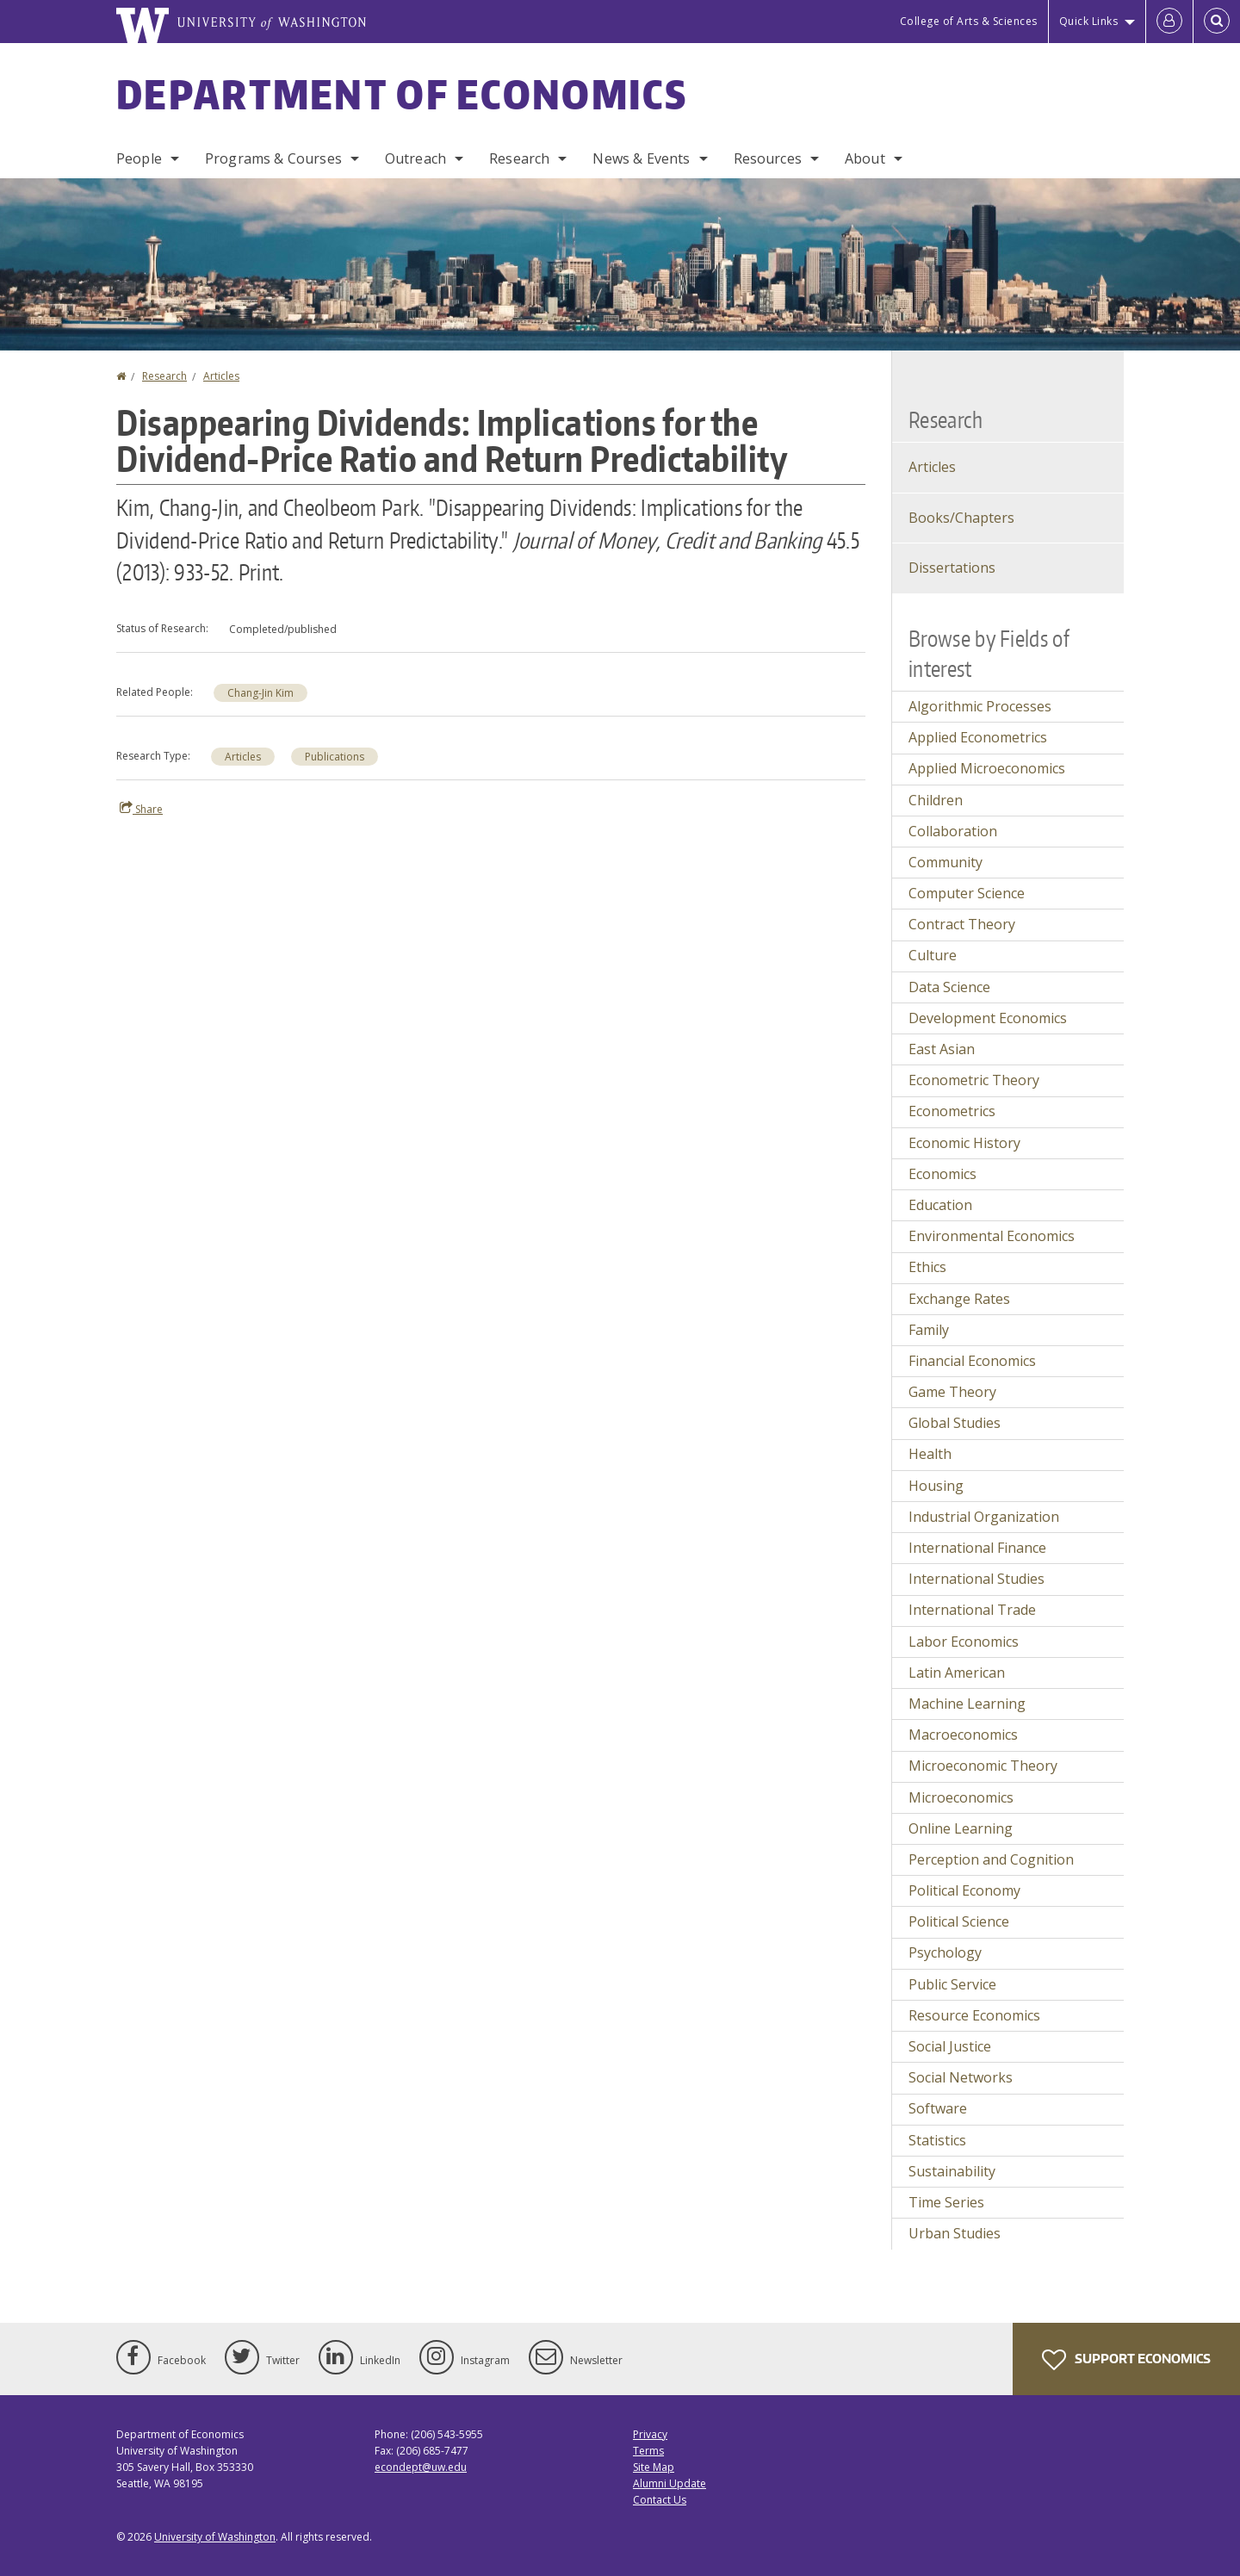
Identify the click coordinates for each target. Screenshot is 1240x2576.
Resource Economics (974, 2015)
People (139, 158)
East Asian (941, 1049)
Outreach (415, 158)
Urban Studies (954, 2233)
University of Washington (215, 2536)
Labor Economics (963, 1641)
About (865, 158)
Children (935, 800)
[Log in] (1169, 21)
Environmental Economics (991, 1235)
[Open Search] (1217, 21)
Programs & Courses (273, 158)
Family (928, 1329)
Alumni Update (669, 2483)
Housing (936, 1485)
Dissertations (951, 567)
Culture (932, 955)
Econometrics (951, 1111)
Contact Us (659, 2499)
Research (519, 158)
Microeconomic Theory (982, 1765)
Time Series (946, 2202)
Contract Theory (961, 924)
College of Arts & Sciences (969, 21)
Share (141, 808)
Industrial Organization (983, 1516)
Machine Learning (967, 1703)
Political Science (958, 1921)
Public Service (952, 1984)
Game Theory (952, 1391)
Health (930, 1453)
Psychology (945, 1952)
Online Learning (960, 1828)
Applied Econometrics (977, 737)
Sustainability (951, 2171)
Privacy (650, 2434)
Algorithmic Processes (979, 706)
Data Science (949, 987)
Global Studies (954, 1422)
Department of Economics (401, 94)
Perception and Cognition (991, 1859)
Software (937, 2108)
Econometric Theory (973, 1080)
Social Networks (960, 2077)
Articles (221, 376)
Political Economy (964, 1890)
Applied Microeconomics (986, 768)
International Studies (976, 1578)
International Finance (977, 1547)
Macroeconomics (963, 1734)
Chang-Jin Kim (260, 693)
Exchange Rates (959, 1298)
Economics (942, 1173)
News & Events (641, 158)
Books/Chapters (961, 517)
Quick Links (1089, 21)
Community (945, 862)
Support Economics (1126, 2360)
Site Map (653, 2467)
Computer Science (966, 893)
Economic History (964, 1142)
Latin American (956, 1672)
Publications (334, 756)
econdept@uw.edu (421, 2467)
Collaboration (952, 831)
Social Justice (949, 2046)
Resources (768, 158)
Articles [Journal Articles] (932, 466)
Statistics (937, 2140)
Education (940, 1204)
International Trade (972, 1609)
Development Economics (987, 1018)
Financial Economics (972, 1360)
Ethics (927, 1266)
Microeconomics (961, 1797)
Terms (648, 2450)
